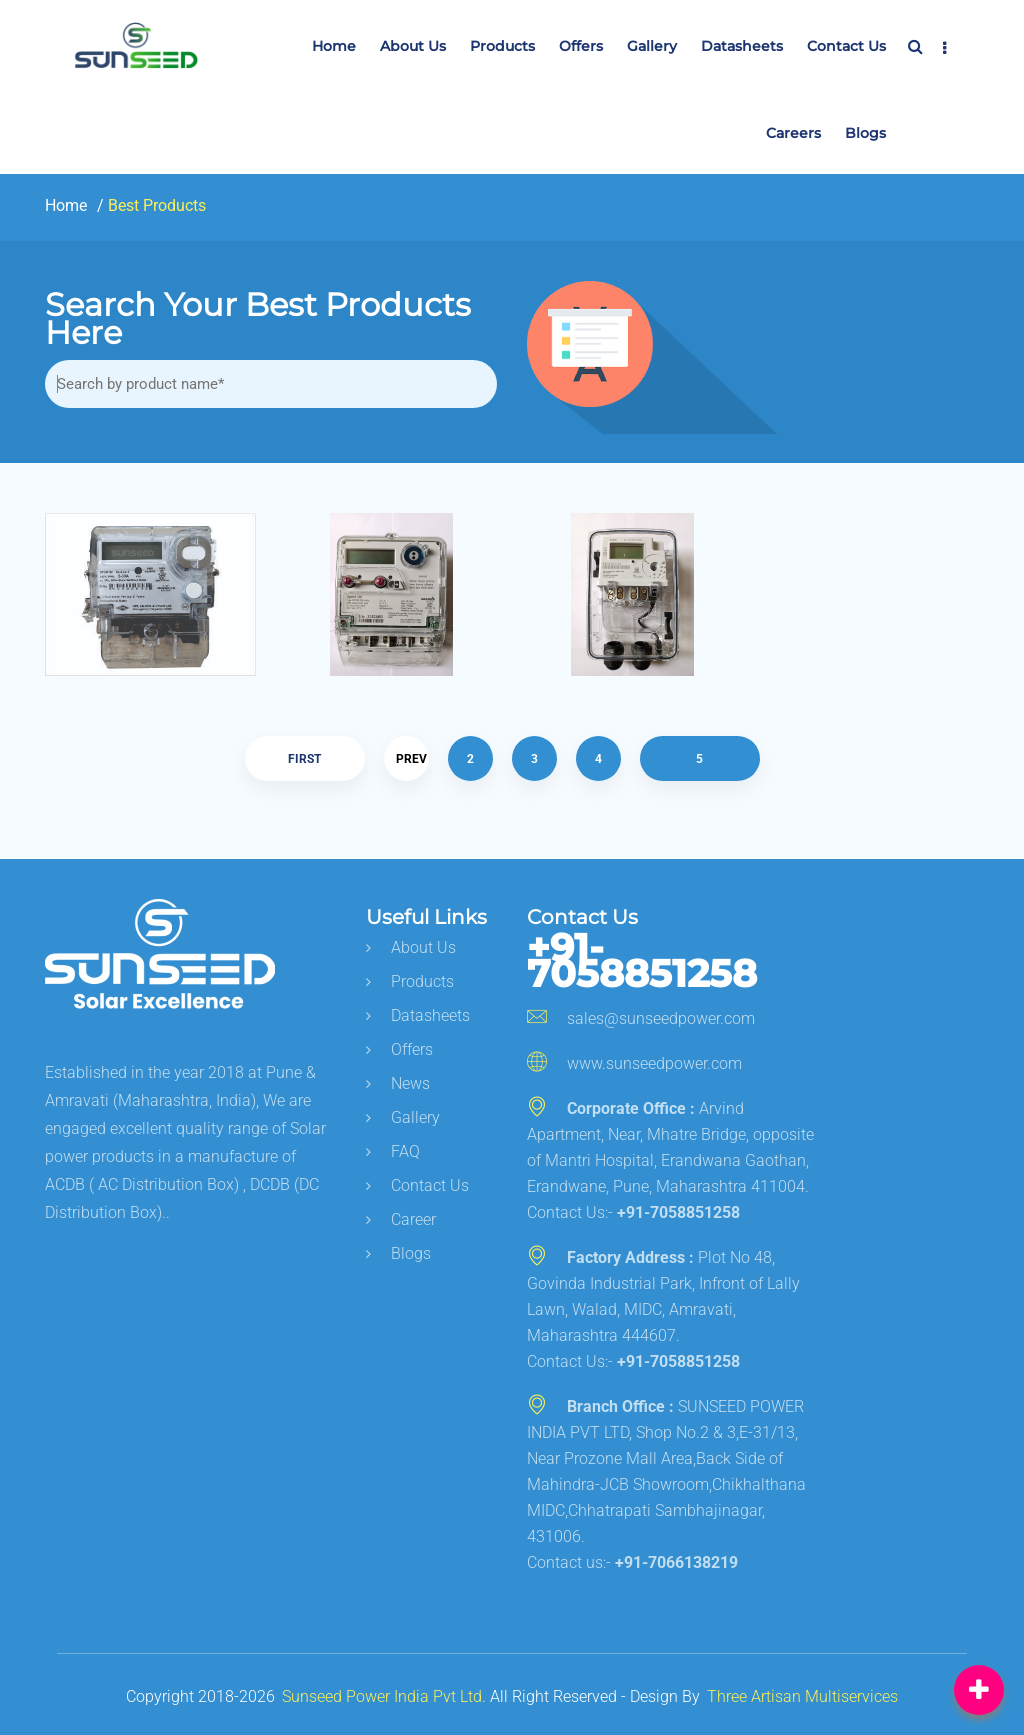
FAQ (393, 1151)
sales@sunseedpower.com (641, 1018)
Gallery (652, 46)
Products (502, 46)
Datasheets (742, 46)
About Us (413, 46)
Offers (581, 46)
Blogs (865, 133)
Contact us (846, 46)
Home (334, 46)
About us (411, 947)
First (304, 759)
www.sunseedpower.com (634, 1063)
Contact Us (417, 1185)
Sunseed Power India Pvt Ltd (382, 1696)
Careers (793, 133)
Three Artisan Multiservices (802, 1696)
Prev (411, 759)
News (398, 1083)
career (401, 1219)
